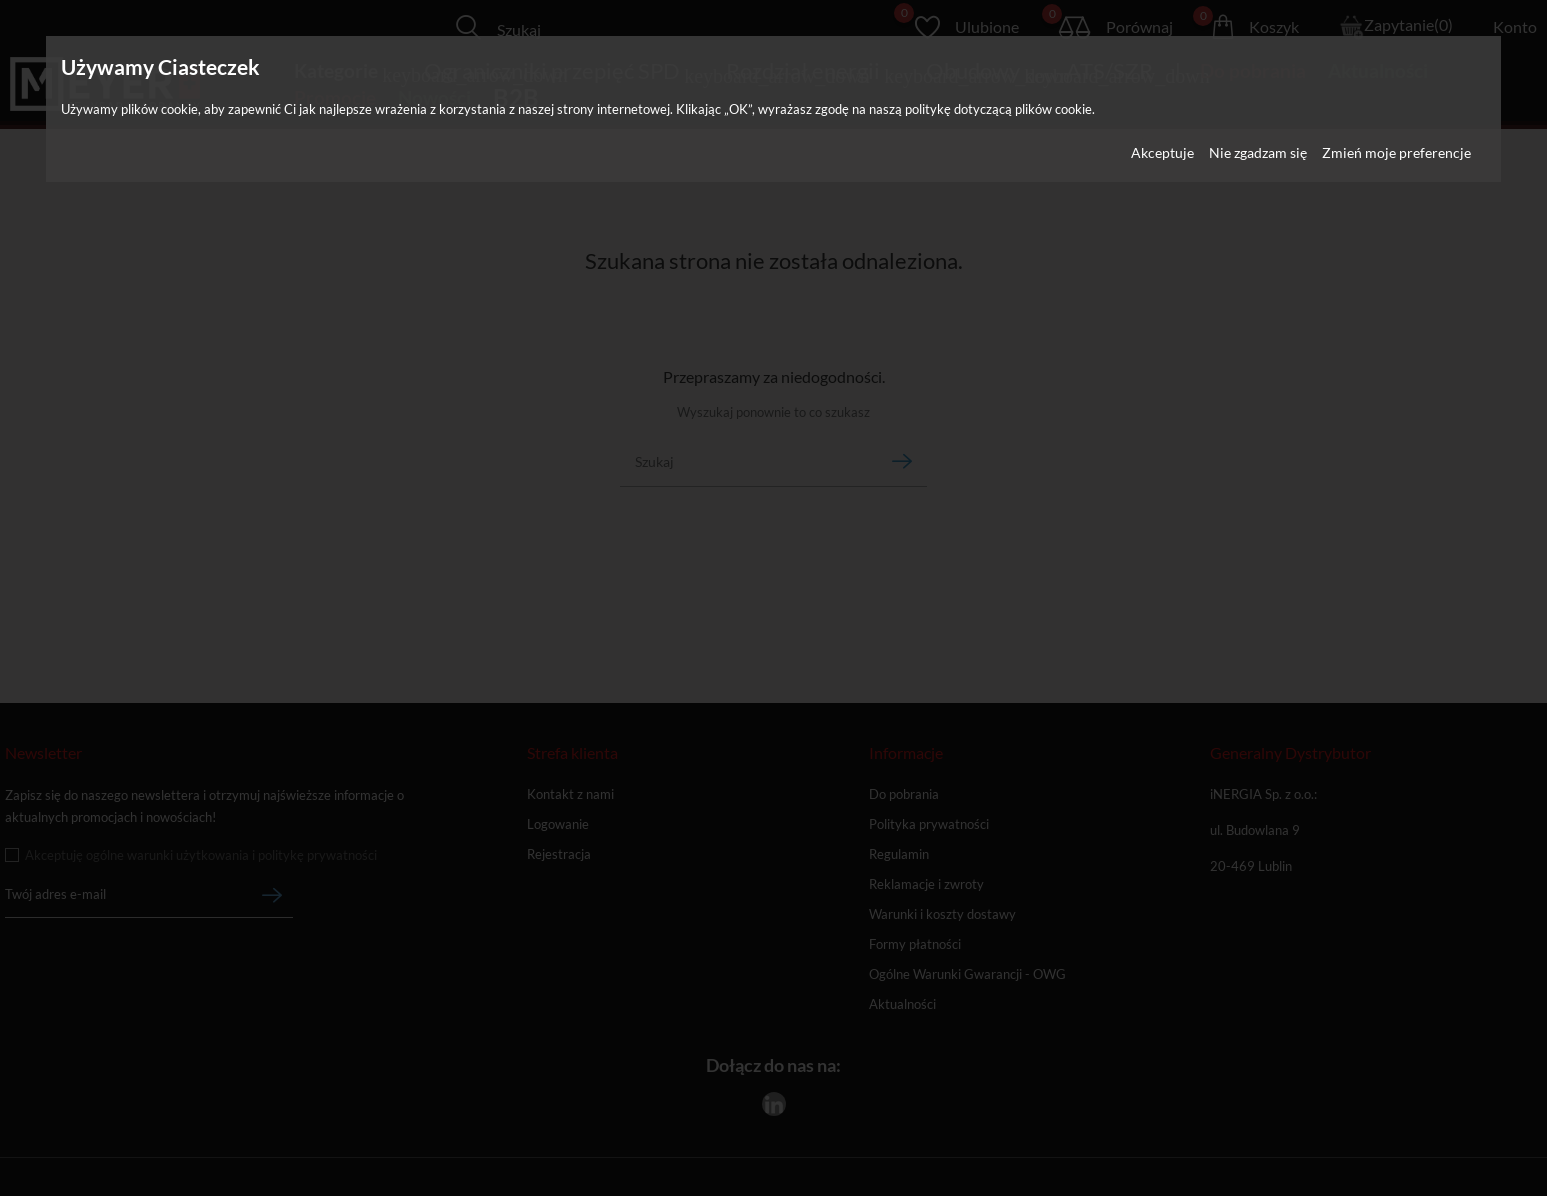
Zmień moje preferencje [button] (1396, 152)
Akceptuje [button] (1162, 152)
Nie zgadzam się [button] (1258, 152)
